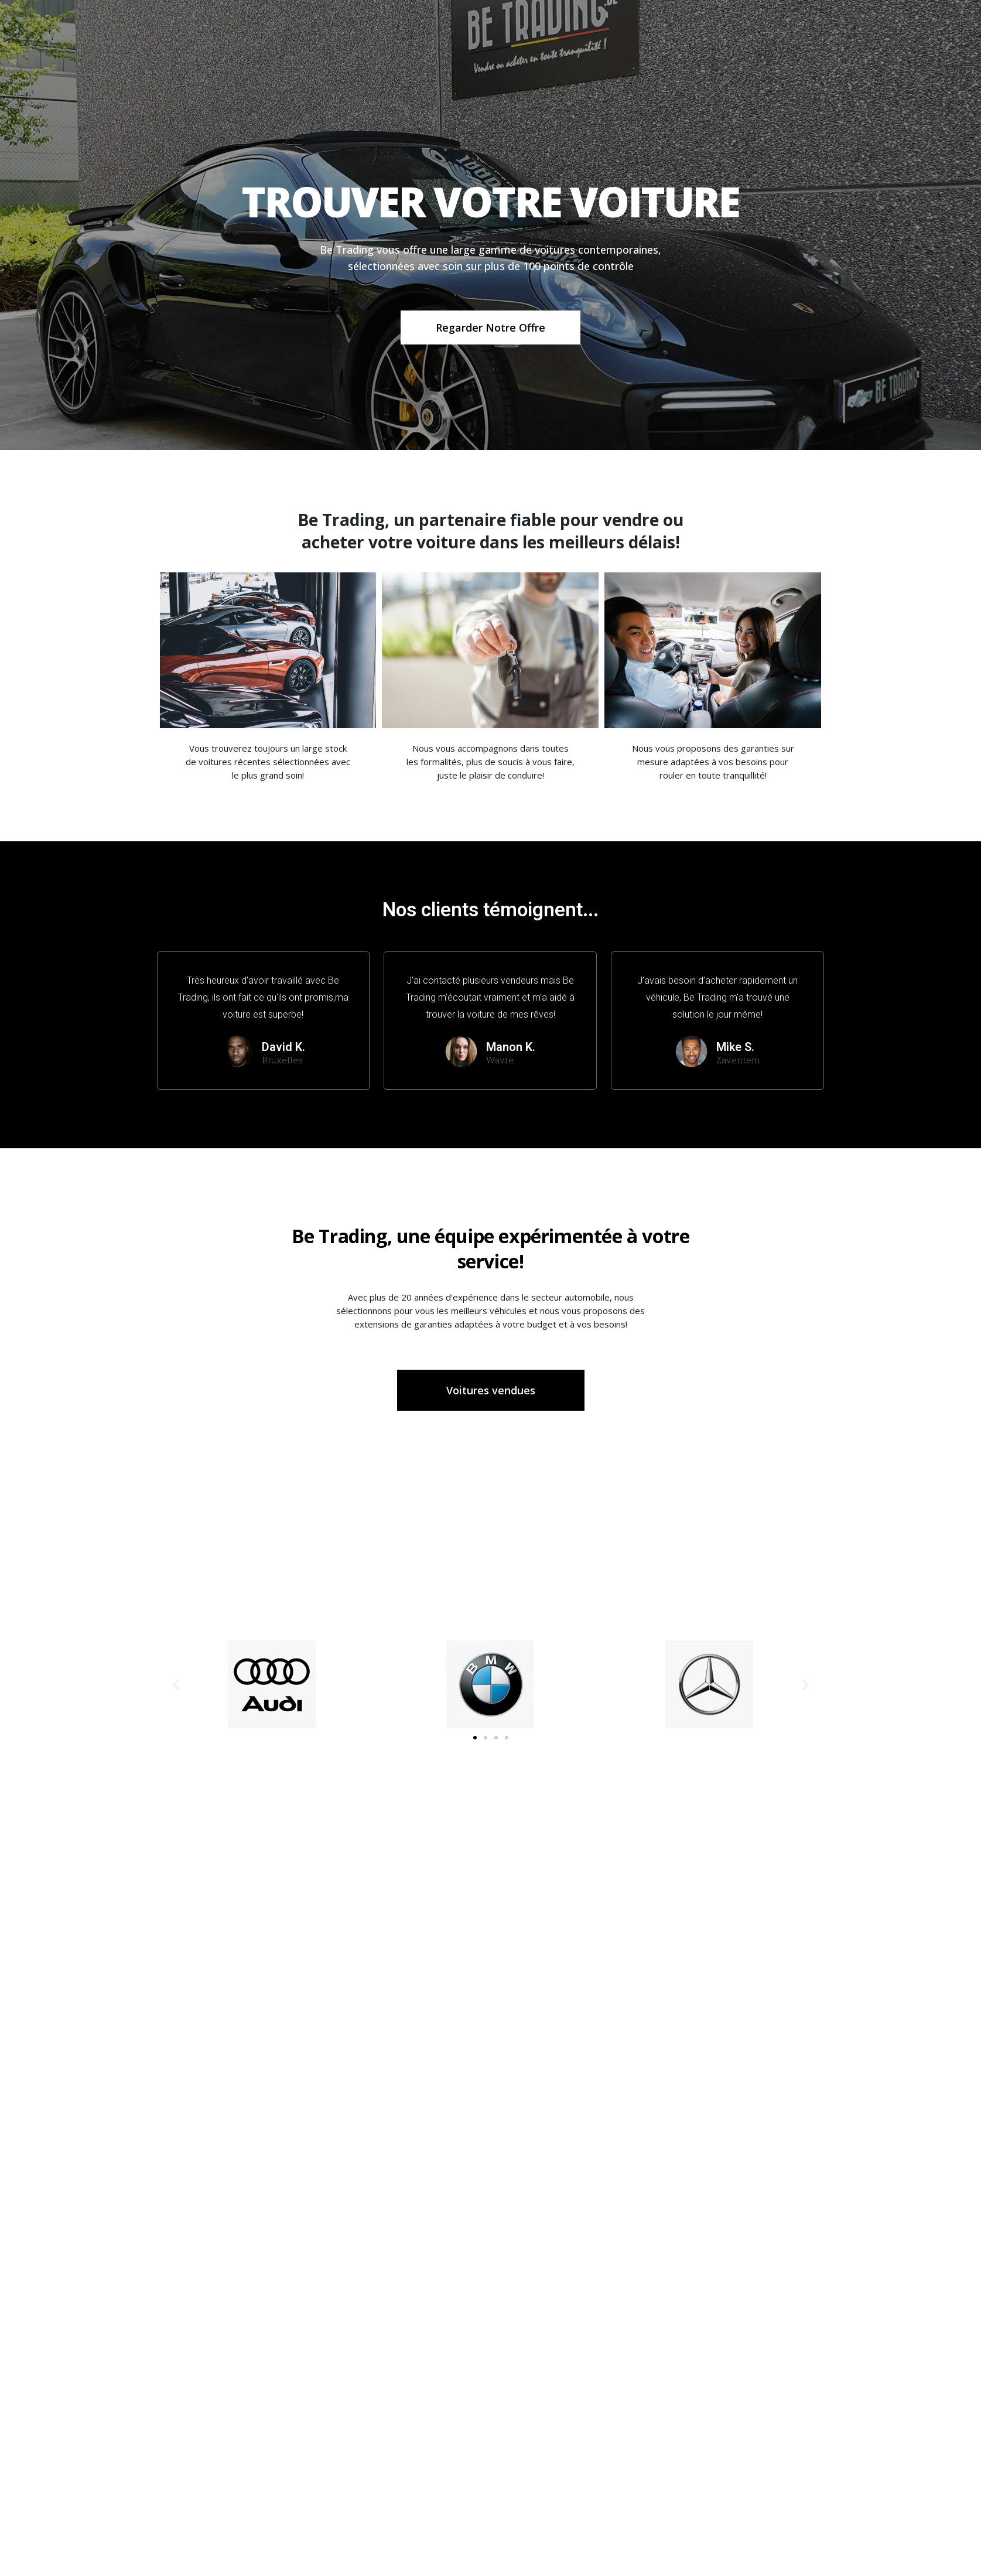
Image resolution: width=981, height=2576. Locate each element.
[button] (475, 1737)
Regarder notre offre (490, 331)
